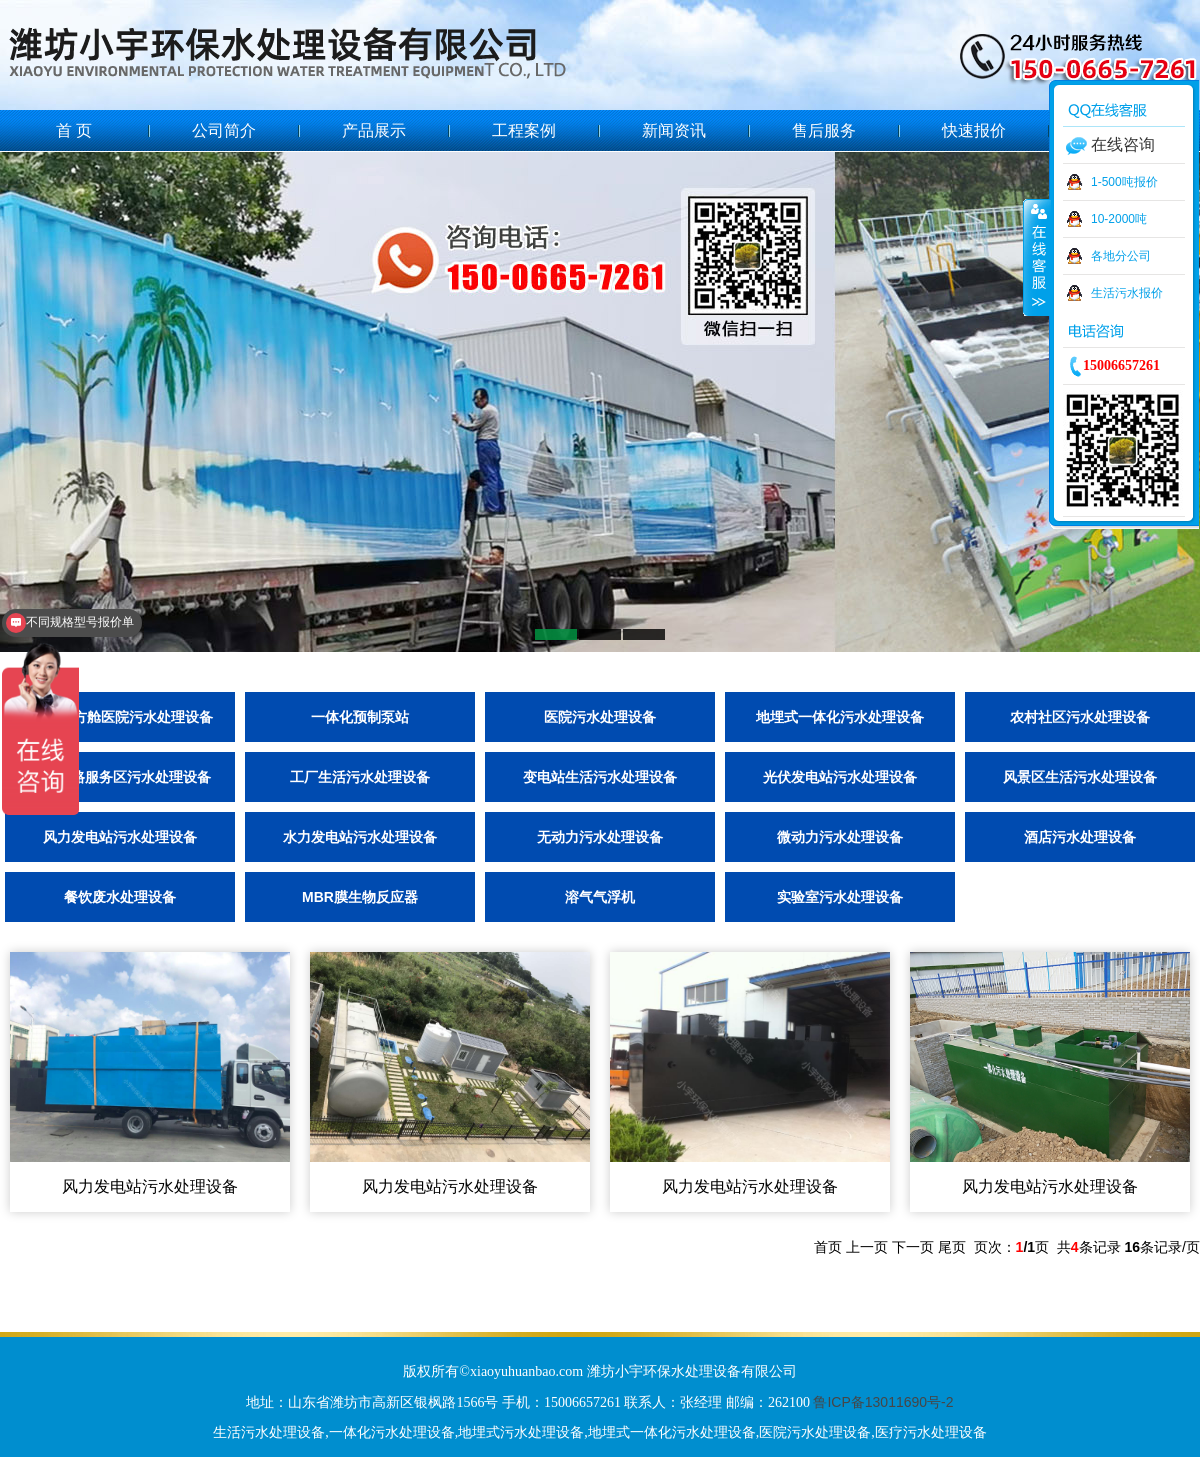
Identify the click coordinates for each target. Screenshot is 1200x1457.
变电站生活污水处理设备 (600, 777)
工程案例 (524, 130)
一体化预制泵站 (360, 717)
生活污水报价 (1127, 293)
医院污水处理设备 (600, 717)
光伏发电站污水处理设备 (840, 777)
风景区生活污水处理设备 (1080, 777)
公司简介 (224, 130)
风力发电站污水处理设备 (120, 837)
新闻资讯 (674, 130)
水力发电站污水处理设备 (360, 837)
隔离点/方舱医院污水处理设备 (120, 717)
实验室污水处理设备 (840, 897)
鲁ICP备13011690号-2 (883, 1402)
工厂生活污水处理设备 (360, 777)
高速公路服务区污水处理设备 (120, 777)
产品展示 (374, 130)
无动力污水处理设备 (600, 837)
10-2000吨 (1119, 219)
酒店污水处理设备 (1080, 837)
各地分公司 (1121, 256)
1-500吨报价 (1124, 182)
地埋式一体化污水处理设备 (840, 717)
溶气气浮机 (600, 897)
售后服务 (824, 130)
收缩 (1037, 257)
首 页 (74, 130)
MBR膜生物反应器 (360, 897)
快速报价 (974, 130)
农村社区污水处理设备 (1080, 717)
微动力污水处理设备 (840, 837)
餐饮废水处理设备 (120, 897)
